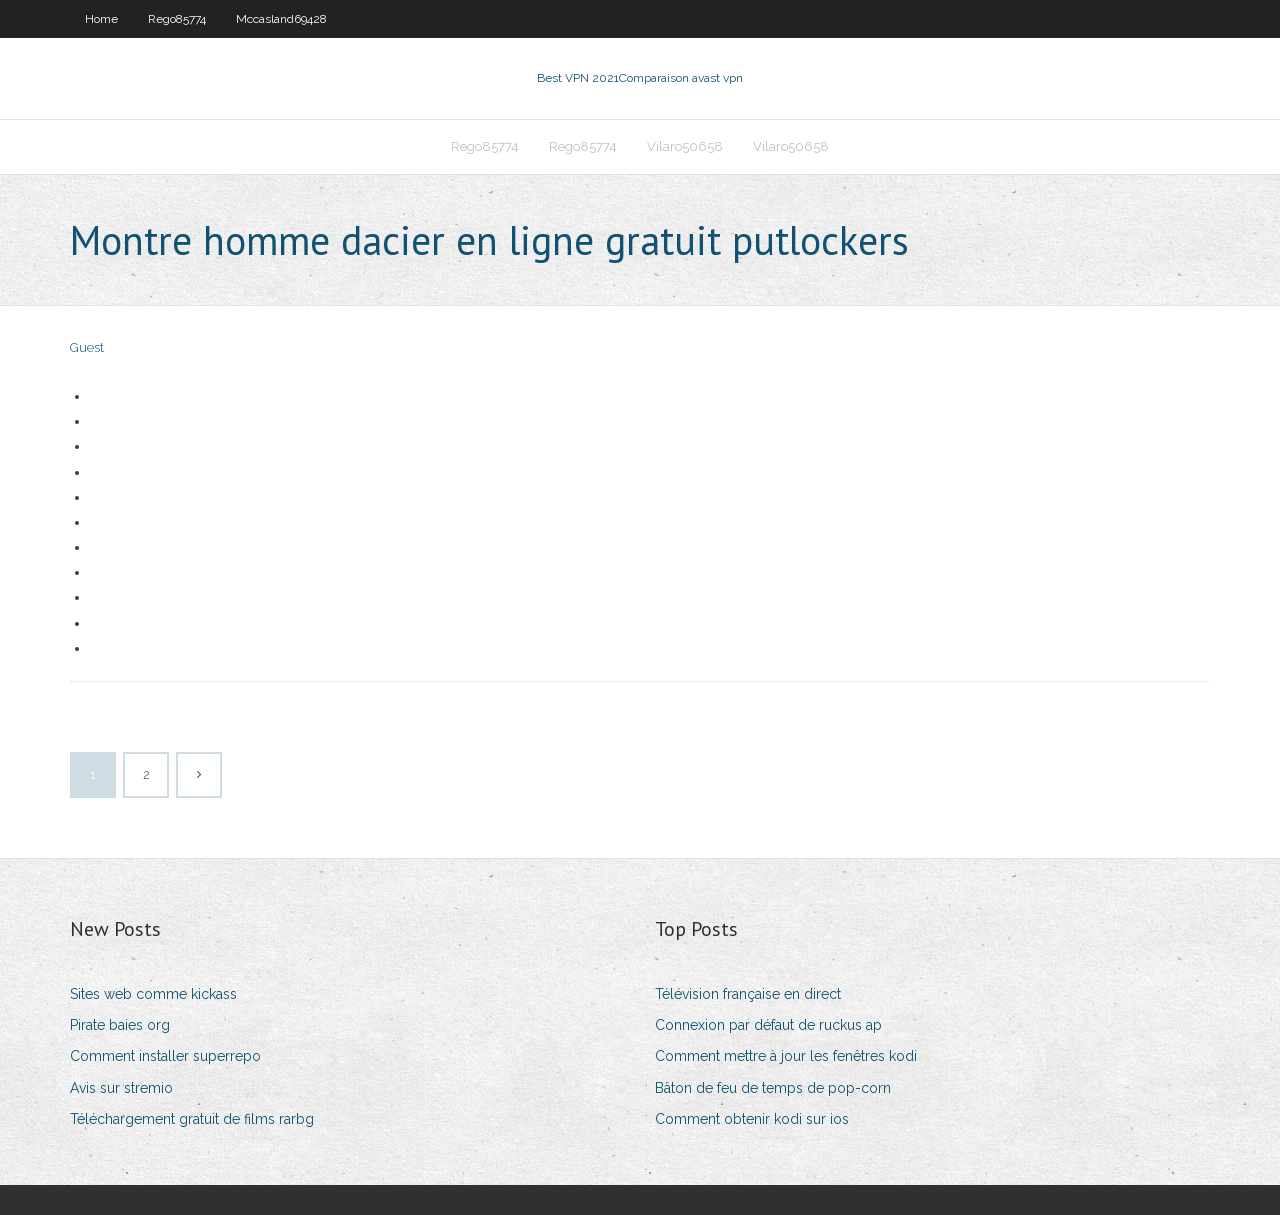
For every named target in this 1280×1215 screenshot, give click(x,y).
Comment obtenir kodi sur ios (752, 1119)
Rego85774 (177, 19)
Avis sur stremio (121, 1088)
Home (101, 19)
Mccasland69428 (281, 19)
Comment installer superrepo (165, 1056)
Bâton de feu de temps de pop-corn (773, 1088)
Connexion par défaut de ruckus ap (768, 1025)
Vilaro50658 (685, 146)
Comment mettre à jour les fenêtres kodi (786, 1056)
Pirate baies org (120, 1025)
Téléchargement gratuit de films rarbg (192, 1119)
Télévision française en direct (748, 994)
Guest (87, 347)
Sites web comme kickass (153, 994)
